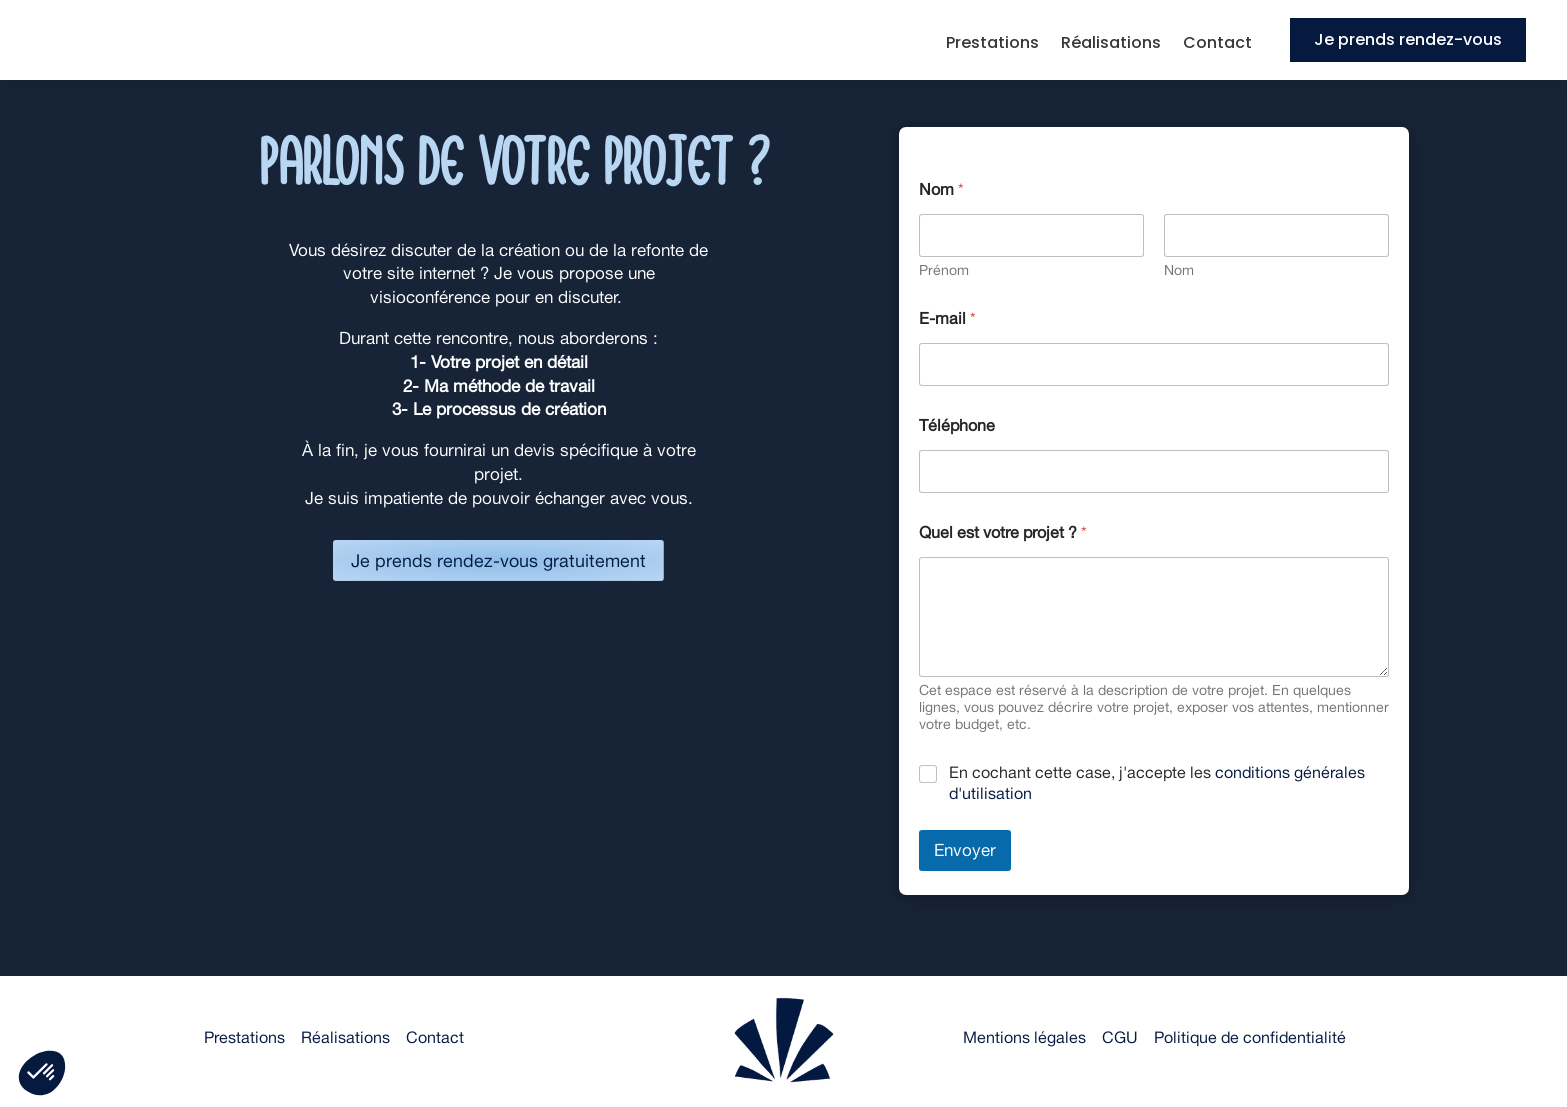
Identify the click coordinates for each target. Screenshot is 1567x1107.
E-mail (947, 318)
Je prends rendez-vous (1408, 39)
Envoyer (965, 850)
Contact (1217, 45)
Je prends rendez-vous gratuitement (499, 563)
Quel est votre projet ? (1003, 532)
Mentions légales (1024, 1037)
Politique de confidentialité (1250, 1037)
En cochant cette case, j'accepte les (1157, 783)
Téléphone (957, 425)
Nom (1179, 270)
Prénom (944, 270)
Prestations (992, 45)
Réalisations (1111, 45)
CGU (1120, 1037)
